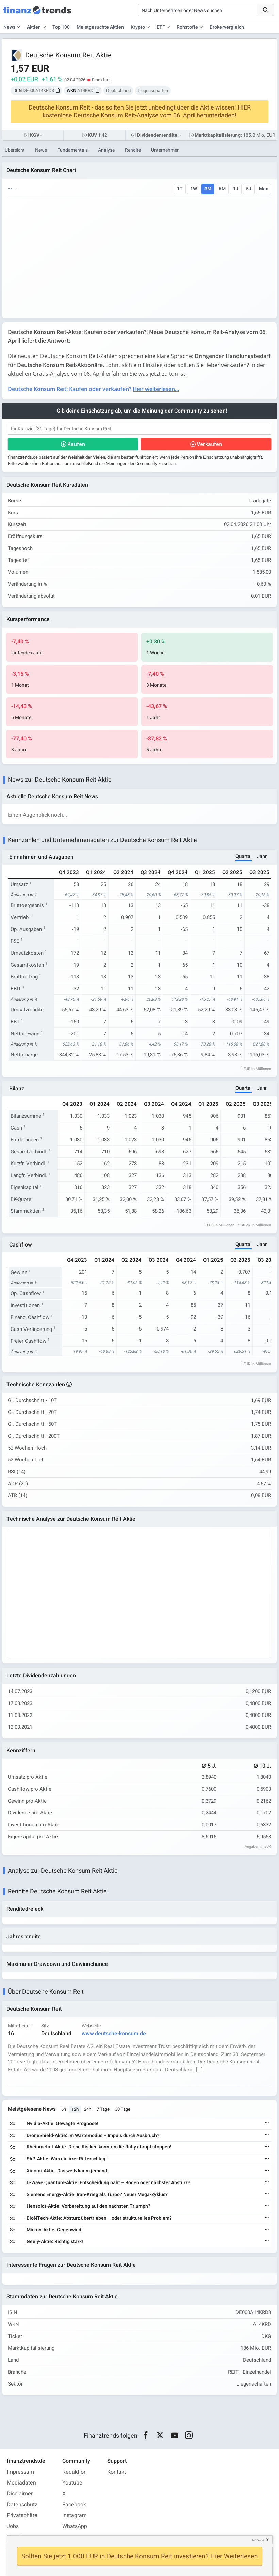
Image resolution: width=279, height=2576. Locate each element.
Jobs (13, 2526)
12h (75, 2109)
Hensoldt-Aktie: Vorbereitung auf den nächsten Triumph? (88, 2206)
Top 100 (61, 27)
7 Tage (103, 2109)
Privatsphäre (22, 2515)
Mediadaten (21, 2483)
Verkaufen (209, 444)
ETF (161, 27)
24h (87, 2109)
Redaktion (74, 2472)
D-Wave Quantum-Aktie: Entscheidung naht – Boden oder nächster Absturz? (108, 2182)
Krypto (138, 27)
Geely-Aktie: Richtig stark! (55, 2241)
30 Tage (122, 2109)
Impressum (20, 2472)
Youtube (72, 2483)
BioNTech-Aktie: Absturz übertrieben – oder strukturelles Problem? (99, 2218)
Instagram (74, 2515)
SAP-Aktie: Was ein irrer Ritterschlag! (67, 2158)
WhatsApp (74, 2526)
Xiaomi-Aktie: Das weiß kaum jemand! (68, 2170)
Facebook (74, 2504)
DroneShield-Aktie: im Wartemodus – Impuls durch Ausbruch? (93, 2135)
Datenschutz (22, 2504)
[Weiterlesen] (267, 2123)
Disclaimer (20, 2494)
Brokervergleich (227, 27)
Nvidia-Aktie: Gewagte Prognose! (62, 2123)
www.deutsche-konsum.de (114, 2033)
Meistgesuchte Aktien (100, 27)
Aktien (34, 27)
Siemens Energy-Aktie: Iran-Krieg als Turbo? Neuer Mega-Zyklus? (97, 2194)
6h (63, 2109)
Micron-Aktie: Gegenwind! (55, 2230)
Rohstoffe (187, 27)
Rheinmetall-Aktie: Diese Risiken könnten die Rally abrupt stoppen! (99, 2147)
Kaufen (76, 444)
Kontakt (116, 2472)
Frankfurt (101, 80)
